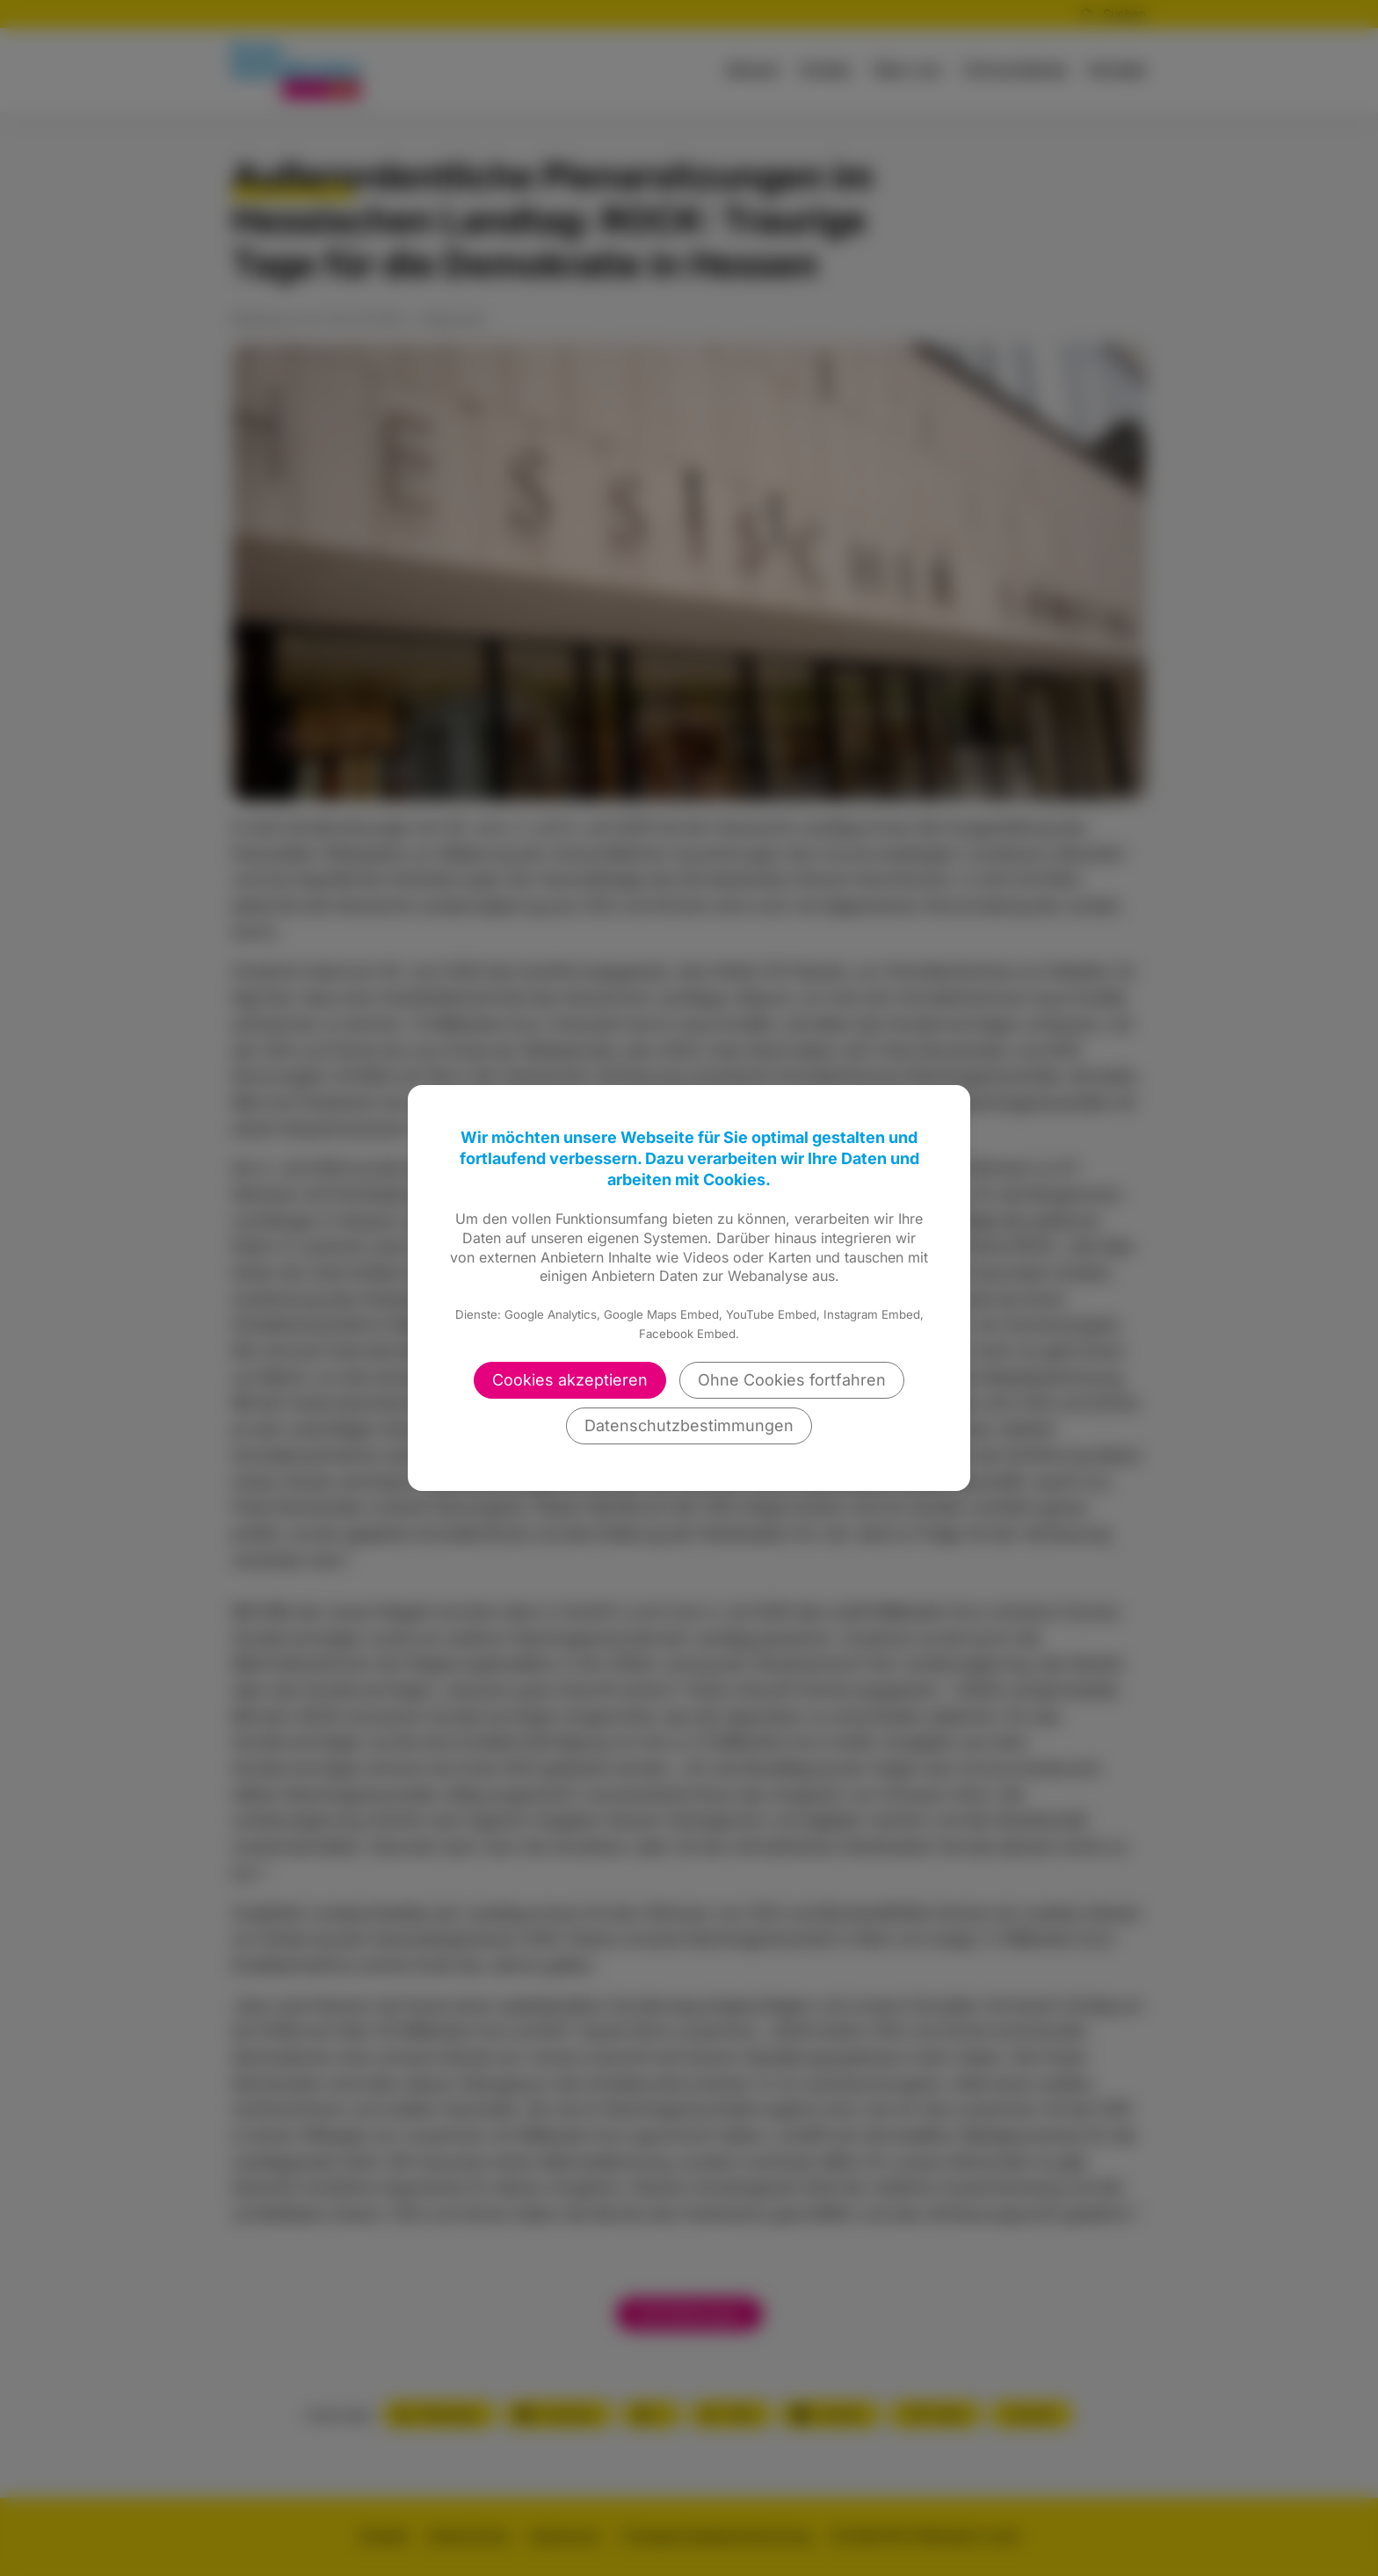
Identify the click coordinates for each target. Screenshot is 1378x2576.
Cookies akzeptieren (570, 1380)
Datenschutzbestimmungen (689, 1425)
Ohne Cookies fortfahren (792, 1380)
